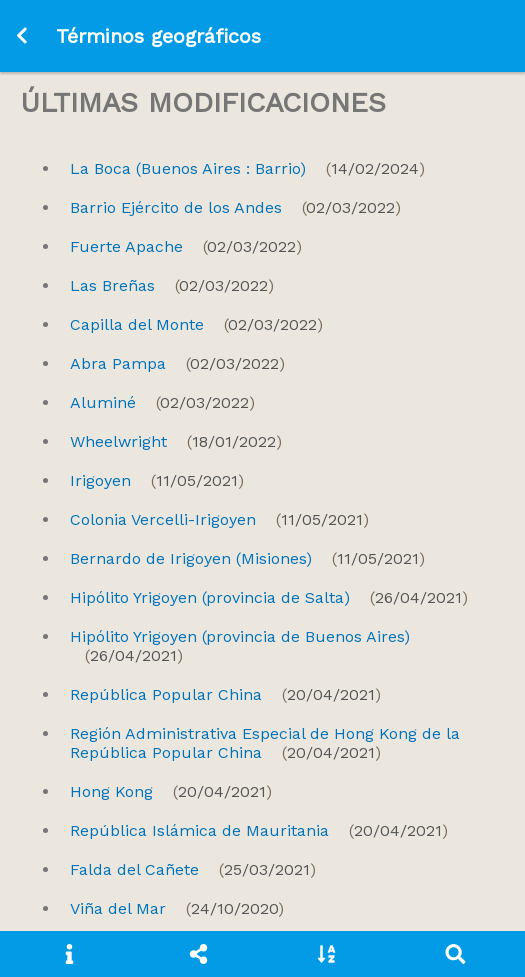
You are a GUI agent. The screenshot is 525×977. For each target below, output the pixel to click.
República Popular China (225, 694)
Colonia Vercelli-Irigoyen (219, 519)
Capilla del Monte (196, 324)
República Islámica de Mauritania (259, 830)
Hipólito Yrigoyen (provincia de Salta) (269, 597)
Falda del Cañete (193, 869)
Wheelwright (176, 441)
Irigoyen (157, 480)
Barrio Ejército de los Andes (235, 207)
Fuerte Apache (186, 246)
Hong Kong (171, 791)
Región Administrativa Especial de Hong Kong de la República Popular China (265, 743)
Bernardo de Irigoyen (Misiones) (247, 558)
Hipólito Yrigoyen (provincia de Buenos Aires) (240, 646)
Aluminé (162, 402)
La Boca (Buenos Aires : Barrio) (247, 168)
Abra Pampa (177, 363)
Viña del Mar (177, 908)
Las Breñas (172, 285)
